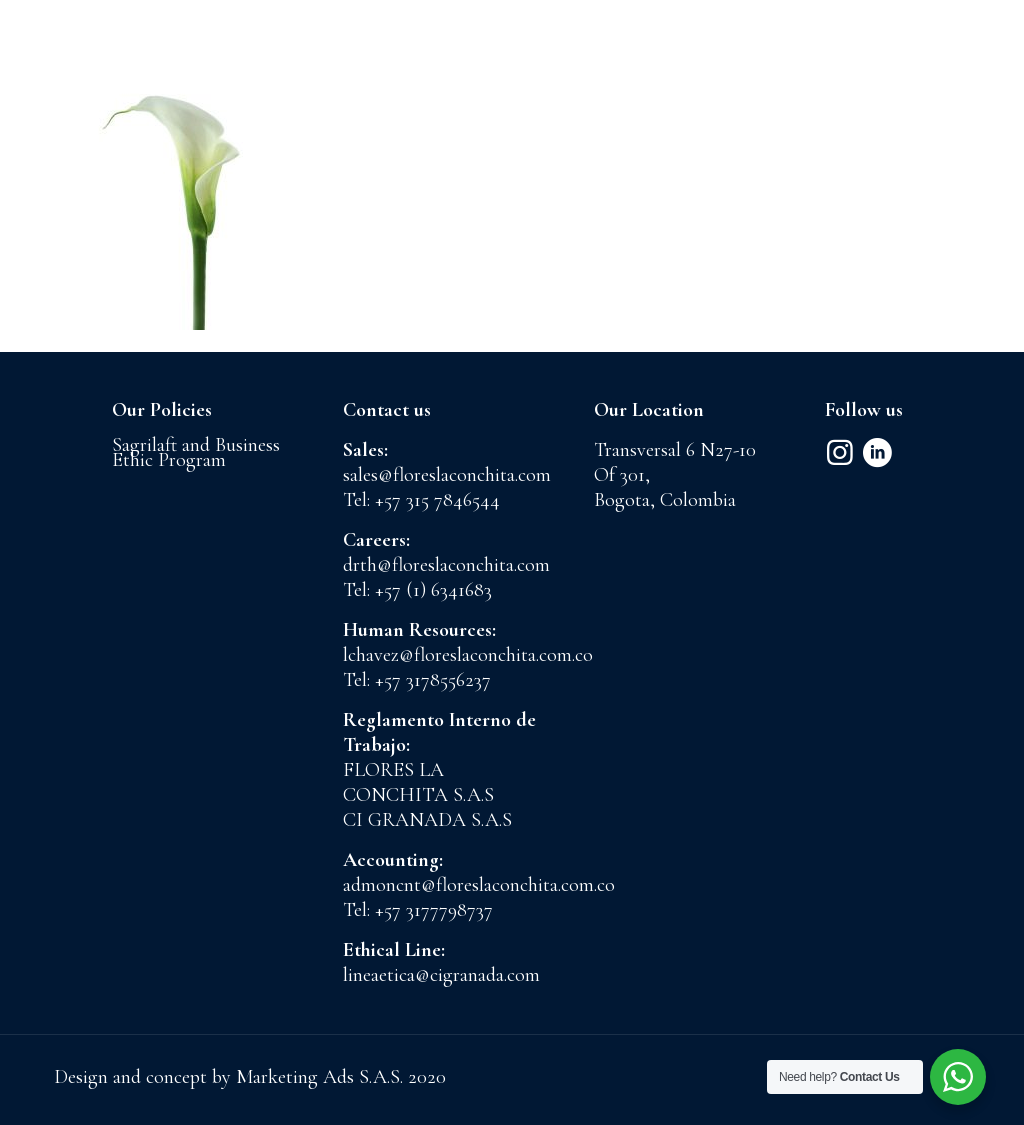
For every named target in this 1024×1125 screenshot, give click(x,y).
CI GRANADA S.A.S (427, 820)
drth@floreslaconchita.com (446, 565)
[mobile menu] (992, 65)
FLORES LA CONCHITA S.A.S (418, 782)
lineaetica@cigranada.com (441, 975)
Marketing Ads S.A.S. (322, 1077)
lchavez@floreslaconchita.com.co (468, 655)
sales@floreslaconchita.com (447, 475)
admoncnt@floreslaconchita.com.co (479, 885)
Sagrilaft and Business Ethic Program (196, 452)
